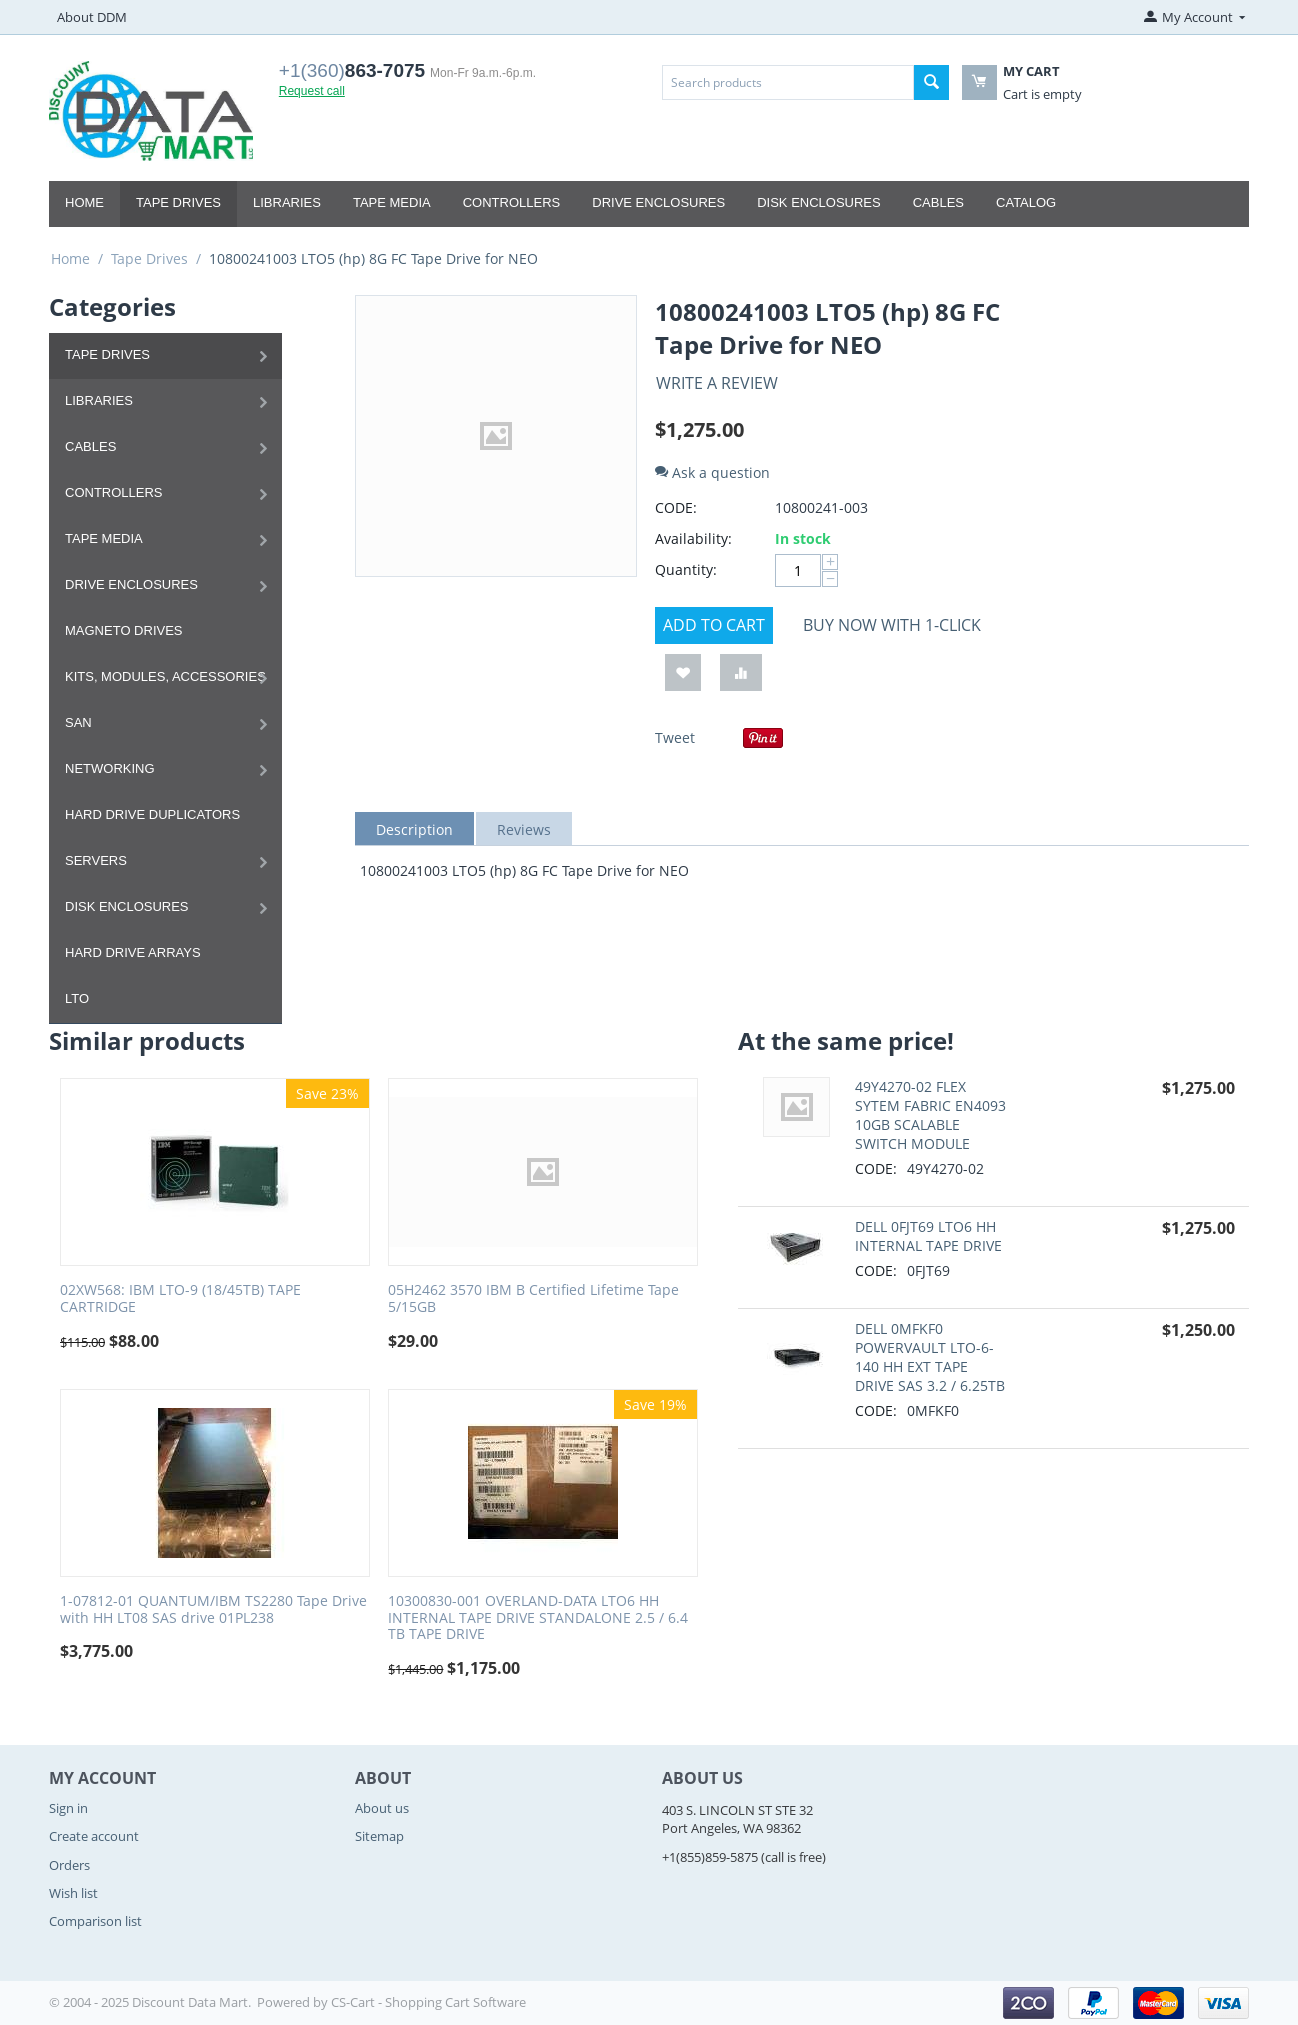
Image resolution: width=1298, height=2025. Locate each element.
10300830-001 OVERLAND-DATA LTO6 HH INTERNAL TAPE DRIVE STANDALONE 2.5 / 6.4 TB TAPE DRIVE (538, 1618)
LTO (77, 998)
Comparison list (95, 1921)
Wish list (73, 1893)
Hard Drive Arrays (133, 952)
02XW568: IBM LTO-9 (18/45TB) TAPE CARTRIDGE (180, 1299)
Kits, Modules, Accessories (165, 676)
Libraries (287, 202)
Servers (96, 860)
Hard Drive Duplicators (152, 814)
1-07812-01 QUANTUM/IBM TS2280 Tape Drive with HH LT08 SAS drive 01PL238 (213, 1610)
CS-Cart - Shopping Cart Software (428, 2002)
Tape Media (392, 202)
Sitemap (379, 1836)
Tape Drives (178, 202)
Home (84, 202)
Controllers (512, 202)
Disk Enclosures (819, 202)
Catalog (1026, 202)
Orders (69, 1865)
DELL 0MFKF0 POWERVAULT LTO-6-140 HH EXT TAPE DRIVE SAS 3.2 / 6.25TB (930, 1357)
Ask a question (712, 472)
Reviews (524, 829)
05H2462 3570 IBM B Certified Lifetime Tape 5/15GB (533, 1299)
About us (382, 1808)
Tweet (675, 737)
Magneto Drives (124, 630)
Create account (94, 1836)
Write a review (717, 383)
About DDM (92, 17)
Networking (110, 768)
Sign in (68, 1808)
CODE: (676, 507)
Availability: (693, 538)
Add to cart (714, 625)
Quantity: (686, 569)
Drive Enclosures (658, 202)
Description (414, 829)
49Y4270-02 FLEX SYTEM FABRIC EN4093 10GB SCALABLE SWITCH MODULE (930, 1115)
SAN (78, 722)
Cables (938, 202)
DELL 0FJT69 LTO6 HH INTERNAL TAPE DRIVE (928, 1236)
